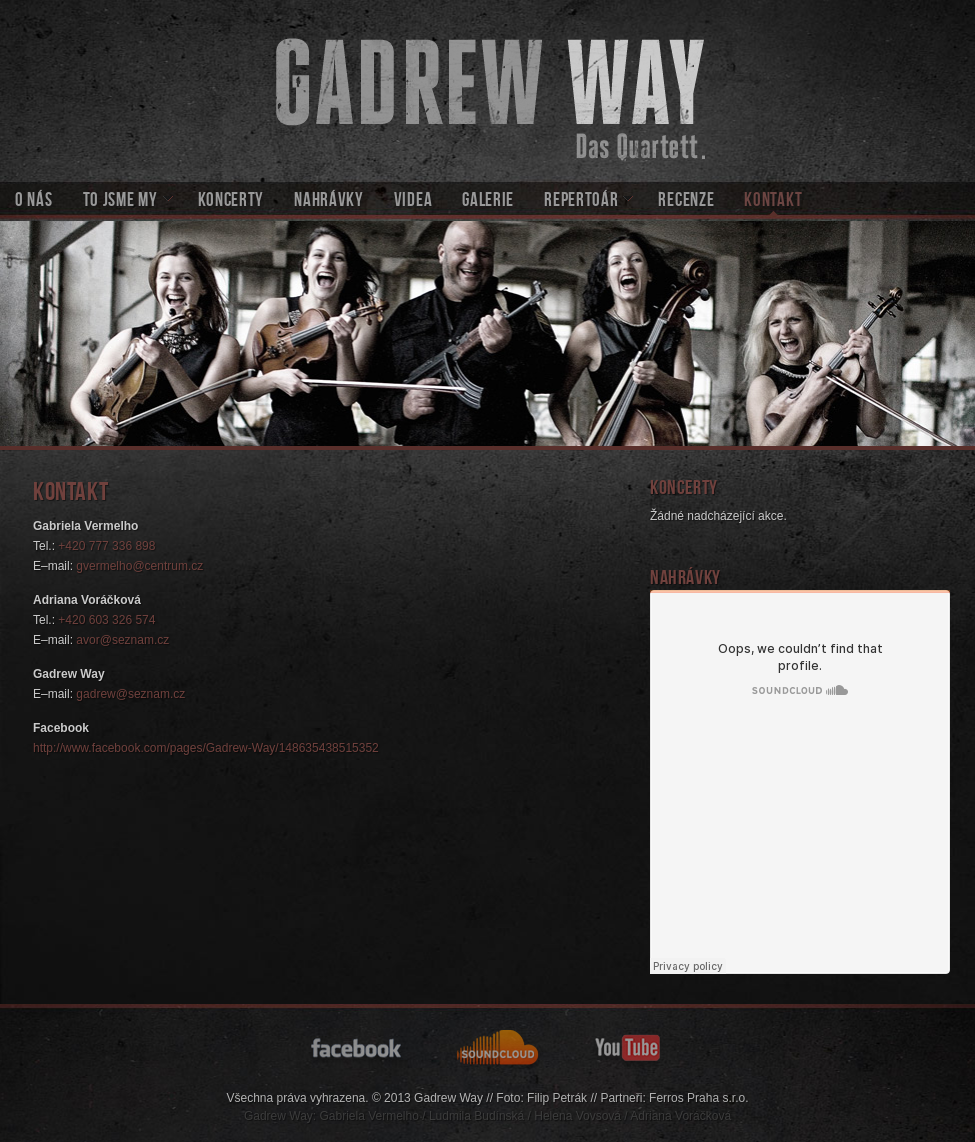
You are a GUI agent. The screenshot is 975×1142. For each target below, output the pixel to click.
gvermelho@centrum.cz (139, 566)
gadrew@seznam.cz (130, 694)
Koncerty (231, 202)
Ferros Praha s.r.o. (698, 1098)
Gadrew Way (487, 91)
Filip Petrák (557, 1098)
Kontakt (773, 202)
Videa (413, 202)
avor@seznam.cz (122, 640)
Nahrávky (329, 202)
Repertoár (581, 202)
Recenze (686, 202)
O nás (34, 202)
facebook (358, 1046)
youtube (629, 1046)
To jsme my (120, 202)
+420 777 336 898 (106, 546)
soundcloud (500, 1046)
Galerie (488, 202)
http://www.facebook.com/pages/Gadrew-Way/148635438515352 (206, 748)
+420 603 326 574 (106, 620)
